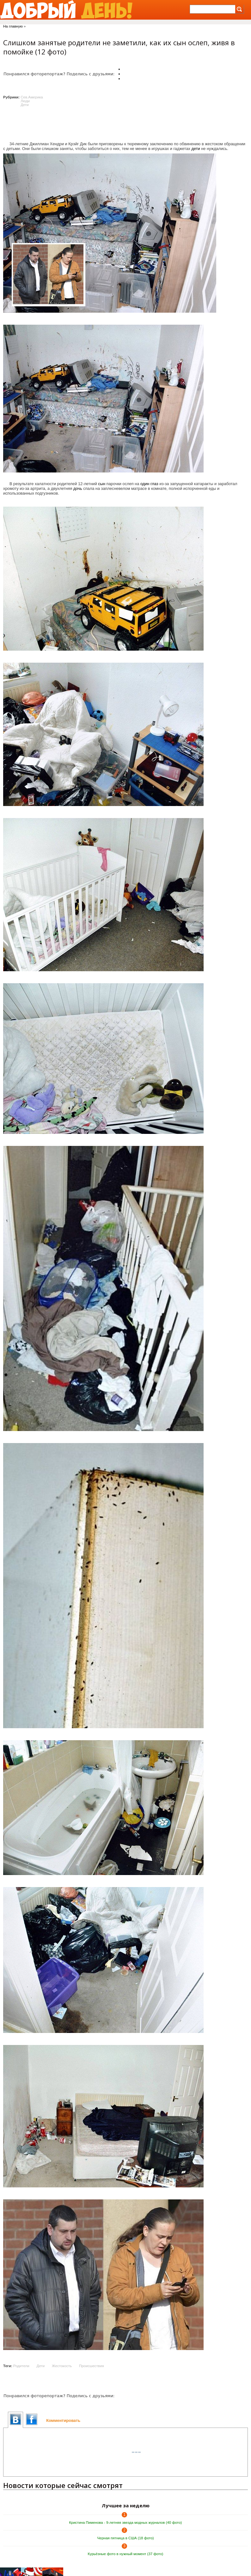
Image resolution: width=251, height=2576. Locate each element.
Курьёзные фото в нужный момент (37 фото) (125, 2554)
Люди (25, 101)
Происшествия (91, 2366)
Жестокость (62, 2366)
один (145, 483)
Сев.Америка (32, 97)
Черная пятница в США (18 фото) (125, 2538)
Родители (21, 2366)
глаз (154, 483)
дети (196, 148)
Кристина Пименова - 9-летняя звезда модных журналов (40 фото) (125, 2522)
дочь (77, 488)
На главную (13, 26)
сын (101, 483)
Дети (25, 105)
